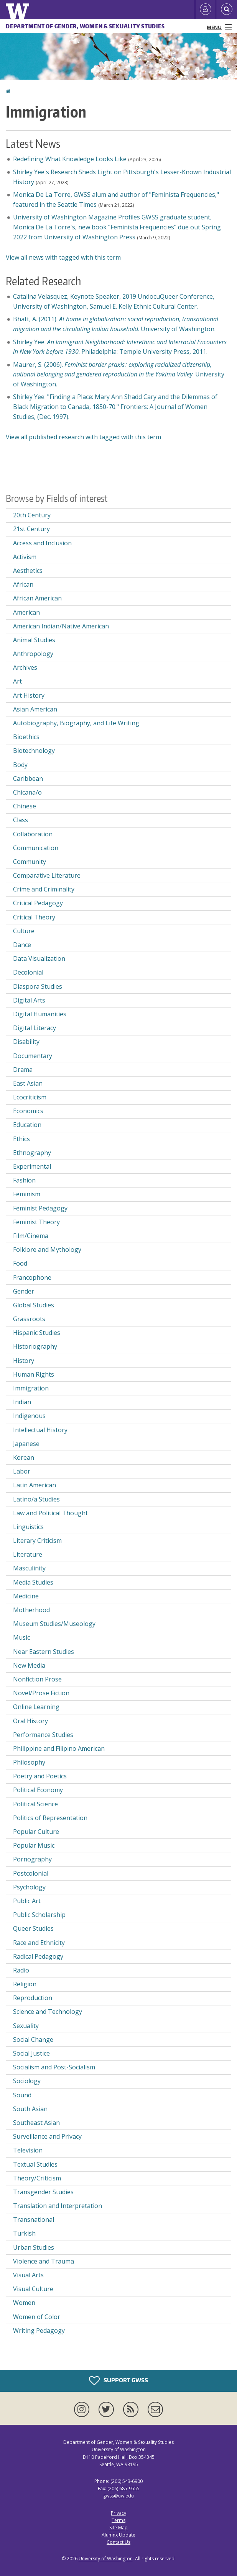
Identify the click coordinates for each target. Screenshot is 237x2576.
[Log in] (205, 9)
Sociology (27, 2081)
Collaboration (33, 834)
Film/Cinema (30, 1236)
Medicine (26, 1596)
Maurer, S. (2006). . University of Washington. (118, 374)
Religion (24, 1984)
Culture (24, 931)
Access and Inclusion (42, 543)
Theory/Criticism (37, 2178)
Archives (25, 667)
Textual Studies (35, 2164)
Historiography (35, 1346)
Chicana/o (27, 792)
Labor (21, 1471)
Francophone (32, 1277)
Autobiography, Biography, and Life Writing (76, 723)
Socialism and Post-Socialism (54, 2067)
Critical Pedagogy (38, 903)
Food (20, 1263)
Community (29, 861)
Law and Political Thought (50, 1513)
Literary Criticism (37, 1540)
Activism (24, 557)
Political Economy (38, 1790)
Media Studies (33, 1582)
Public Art (27, 1901)
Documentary (32, 1056)
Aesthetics (28, 570)
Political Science (35, 1804)
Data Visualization (39, 958)
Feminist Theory (36, 1222)
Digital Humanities (39, 1014)
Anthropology (33, 653)
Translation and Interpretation (57, 2205)
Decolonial (28, 972)
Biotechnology (34, 750)
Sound (22, 2095)
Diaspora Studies (37, 986)
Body (20, 765)
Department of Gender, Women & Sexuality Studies (85, 26)
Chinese (24, 806)
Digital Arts (29, 1000)
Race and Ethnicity (39, 1942)
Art (17, 681)
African (23, 584)
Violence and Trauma (43, 2261)
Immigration (31, 1388)
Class (20, 820)
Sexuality (26, 2026)
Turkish (24, 2233)
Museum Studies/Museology (54, 1623)
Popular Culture (36, 1831)
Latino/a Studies (36, 1499)
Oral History (30, 1721)
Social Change (33, 2039)
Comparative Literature (47, 875)
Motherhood (31, 1610)
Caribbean (28, 778)
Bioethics (26, 737)
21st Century (31, 529)
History (23, 1360)
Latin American (34, 1485)
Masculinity (29, 1568)
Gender (23, 1291)
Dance (22, 944)
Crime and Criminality (43, 889)
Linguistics (28, 1527)
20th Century (32, 515)
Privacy (118, 2513)
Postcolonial (30, 1873)
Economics (28, 1111)
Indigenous (29, 1415)
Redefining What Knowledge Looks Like (70, 159)
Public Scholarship (39, 1914)
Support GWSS (118, 2380)
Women (24, 2302)
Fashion (24, 1180)
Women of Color (36, 2317)
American (26, 612)
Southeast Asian (36, 2122)
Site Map (118, 2527)
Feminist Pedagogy (40, 1208)
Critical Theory (34, 917)
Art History (28, 695)
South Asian (30, 2109)
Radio (21, 1970)
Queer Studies (33, 1928)
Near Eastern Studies (43, 1651)
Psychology (29, 1887)
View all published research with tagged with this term (83, 437)
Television (28, 2150)
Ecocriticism (29, 1097)
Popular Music (33, 1845)
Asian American (35, 709)
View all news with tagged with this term (63, 257)
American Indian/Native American (61, 626)
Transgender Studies (43, 2192)
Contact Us (118, 2542)
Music (21, 1637)
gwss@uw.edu (118, 2496)
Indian (22, 1402)
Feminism (26, 1194)
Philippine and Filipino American (59, 1748)
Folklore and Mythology (47, 1249)
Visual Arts (28, 2275)
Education (27, 1124)
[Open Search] (226, 9)
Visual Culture (33, 2289)
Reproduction (32, 1998)
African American (37, 598)
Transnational (33, 2219)
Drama (23, 1069)
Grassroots (29, 1319)
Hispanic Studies (36, 1332)
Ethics (21, 1139)
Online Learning (36, 1707)
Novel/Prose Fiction (41, 1693)
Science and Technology (47, 2011)
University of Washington (106, 2558)
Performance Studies (43, 1734)
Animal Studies (34, 640)
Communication (35, 848)
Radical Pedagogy (38, 1956)
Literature (27, 1554)
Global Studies (33, 1305)
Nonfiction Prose (37, 1679)
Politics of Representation (50, 1818)
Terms (118, 2520)
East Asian (28, 1083)
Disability (26, 1041)
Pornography (32, 1859)
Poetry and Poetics (40, 1776)
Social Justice (31, 2053)
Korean (23, 1457)
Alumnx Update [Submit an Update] (118, 2535)
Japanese (26, 1443)
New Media (29, 1665)
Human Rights (33, 1374)
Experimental (32, 1166)
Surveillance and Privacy (47, 2136)
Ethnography (32, 1152)
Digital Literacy (34, 1028)
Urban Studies (33, 2247)
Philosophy (29, 1762)
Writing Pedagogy (39, 2330)
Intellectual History (40, 1430)
